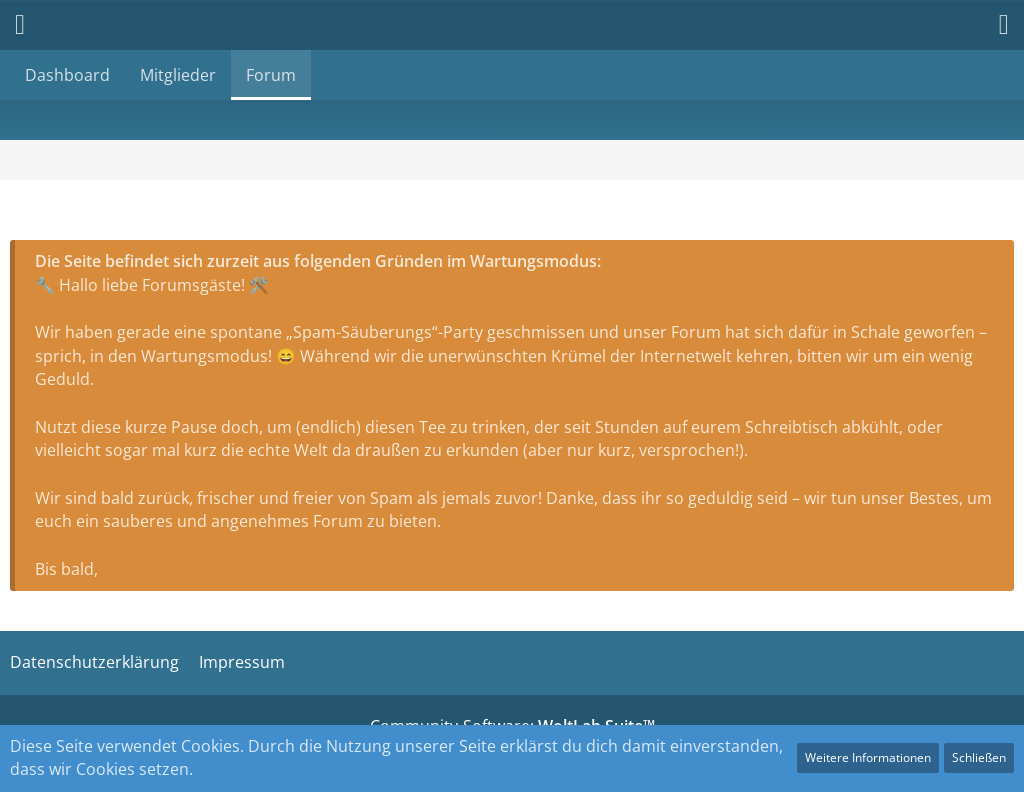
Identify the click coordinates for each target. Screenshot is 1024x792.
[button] (994, 25)
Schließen (979, 757)
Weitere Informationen (868, 757)
